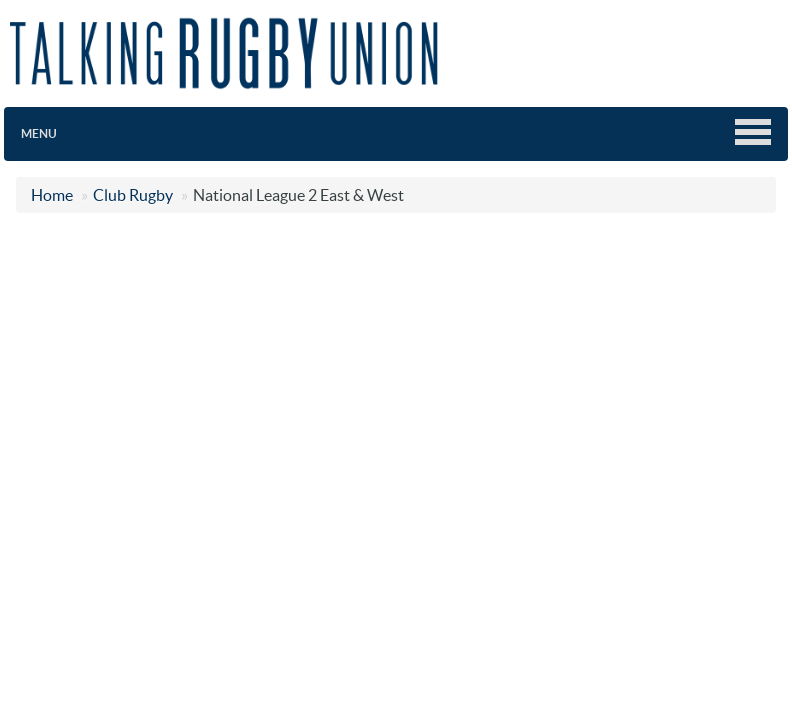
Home (52, 195)
